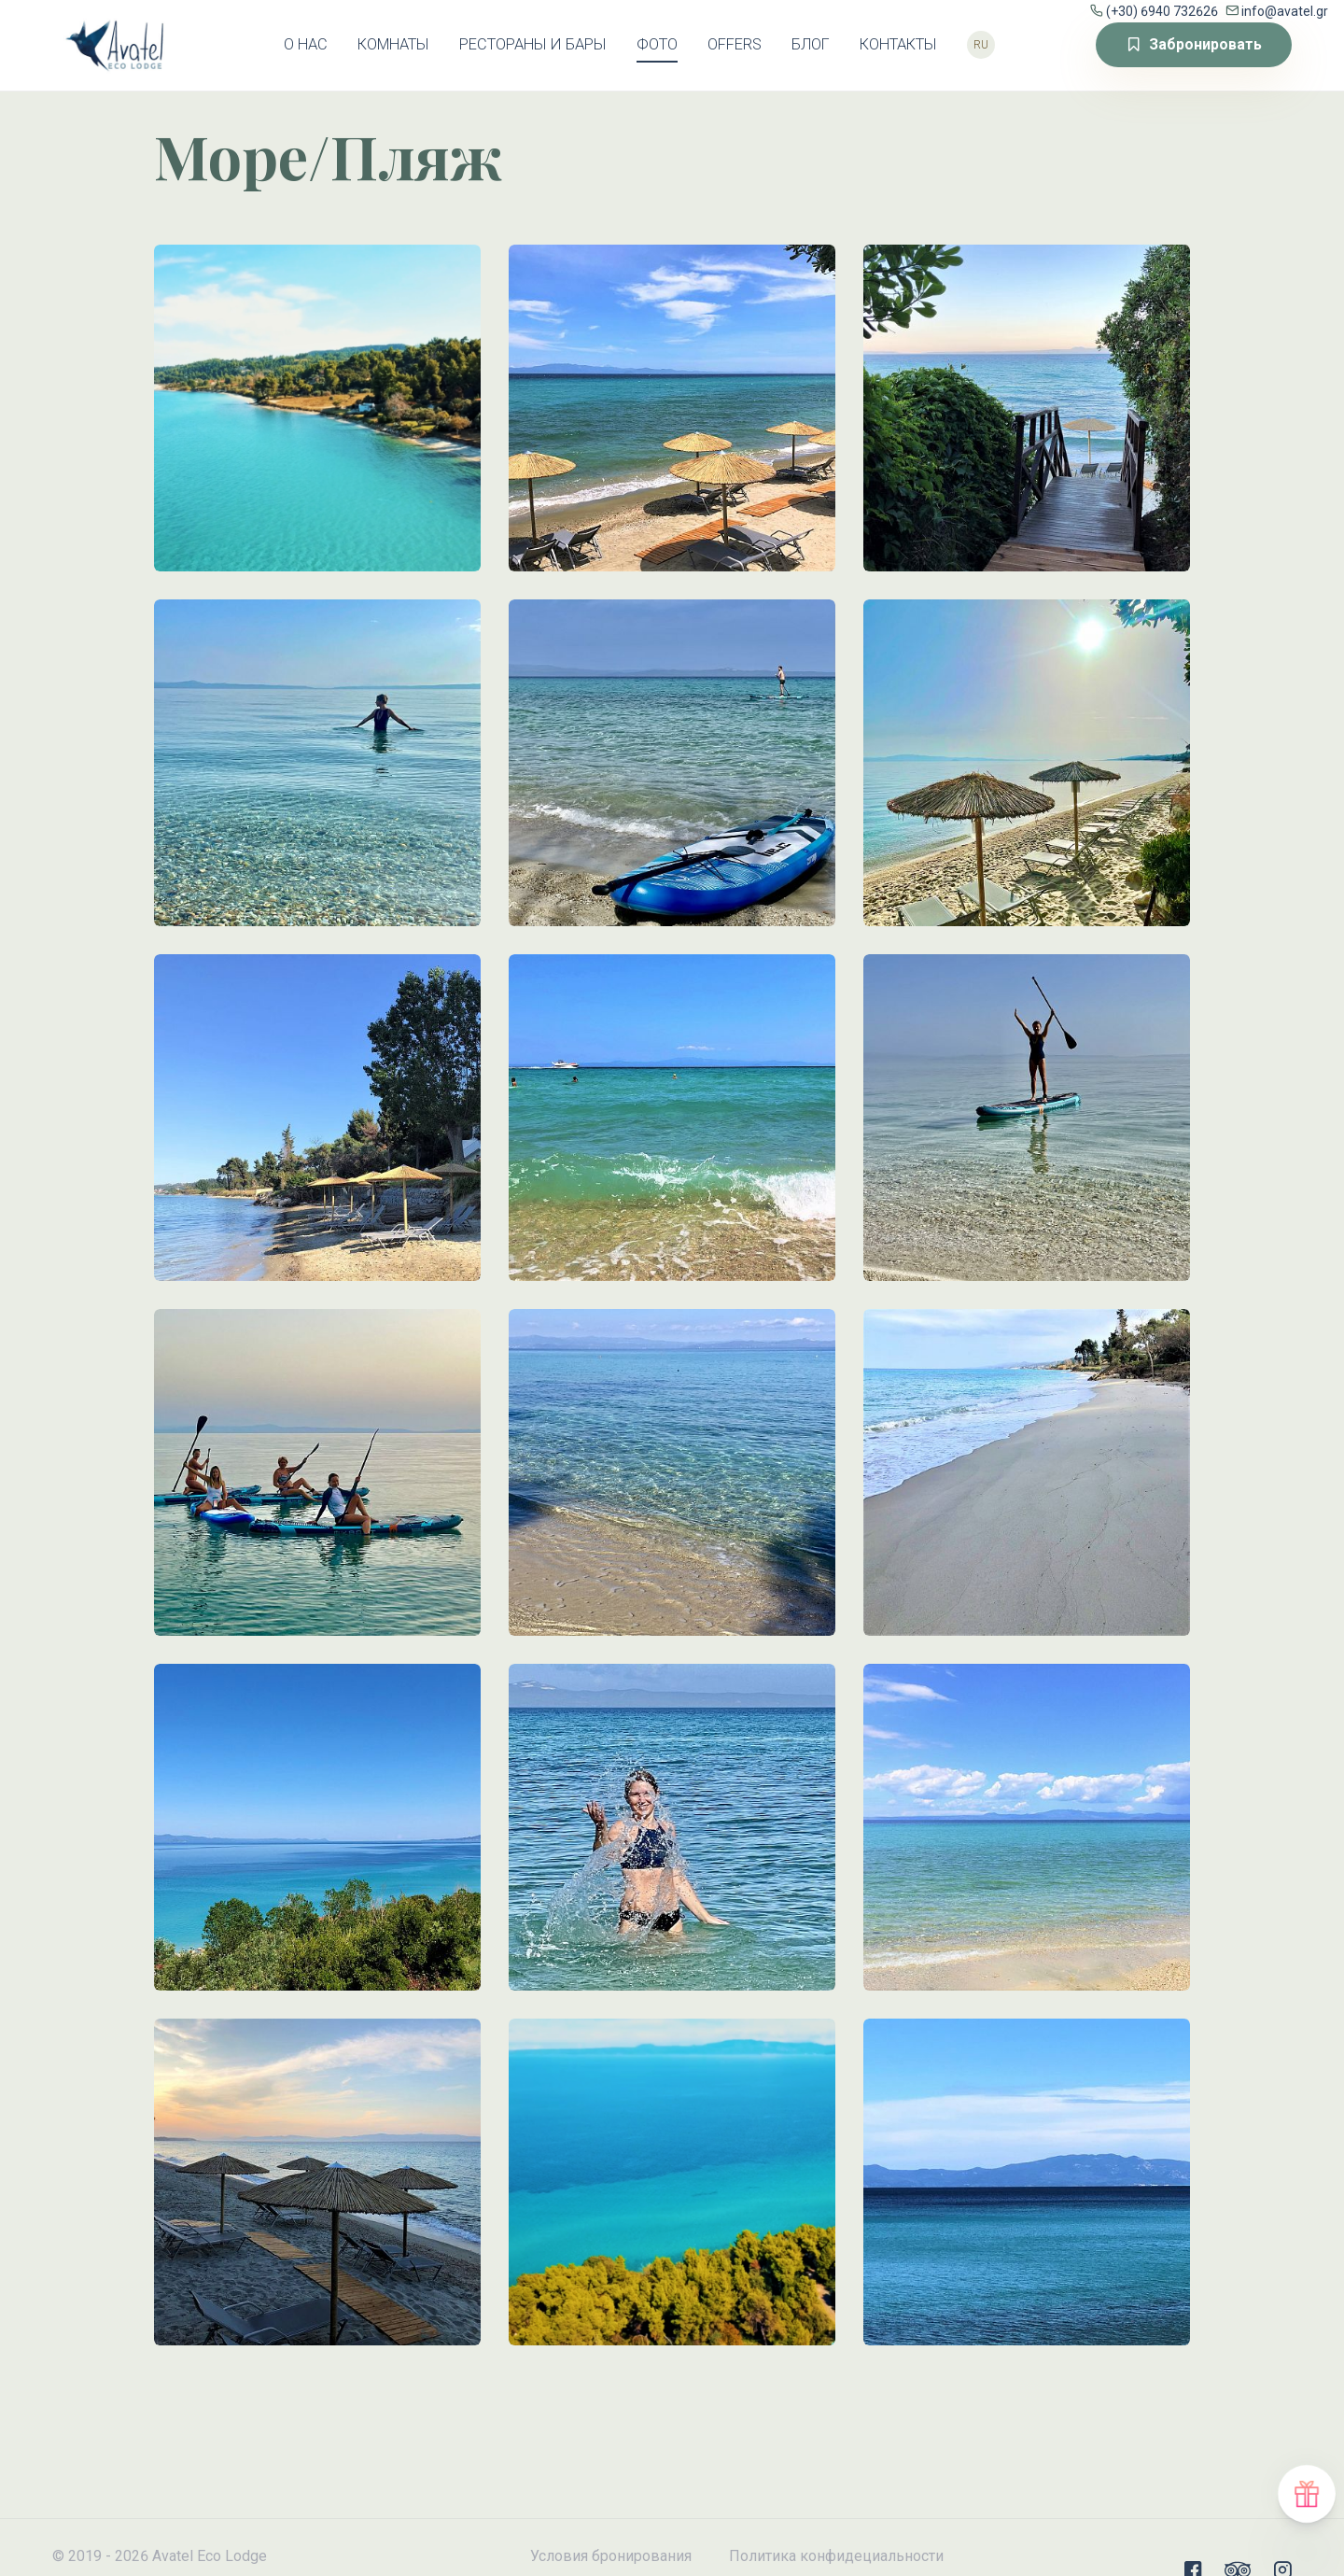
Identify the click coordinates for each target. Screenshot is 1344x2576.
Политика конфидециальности (836, 2556)
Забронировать (1194, 44)
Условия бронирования (611, 2556)
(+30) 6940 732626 (1162, 11)
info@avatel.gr (1284, 11)
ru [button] (980, 44)
